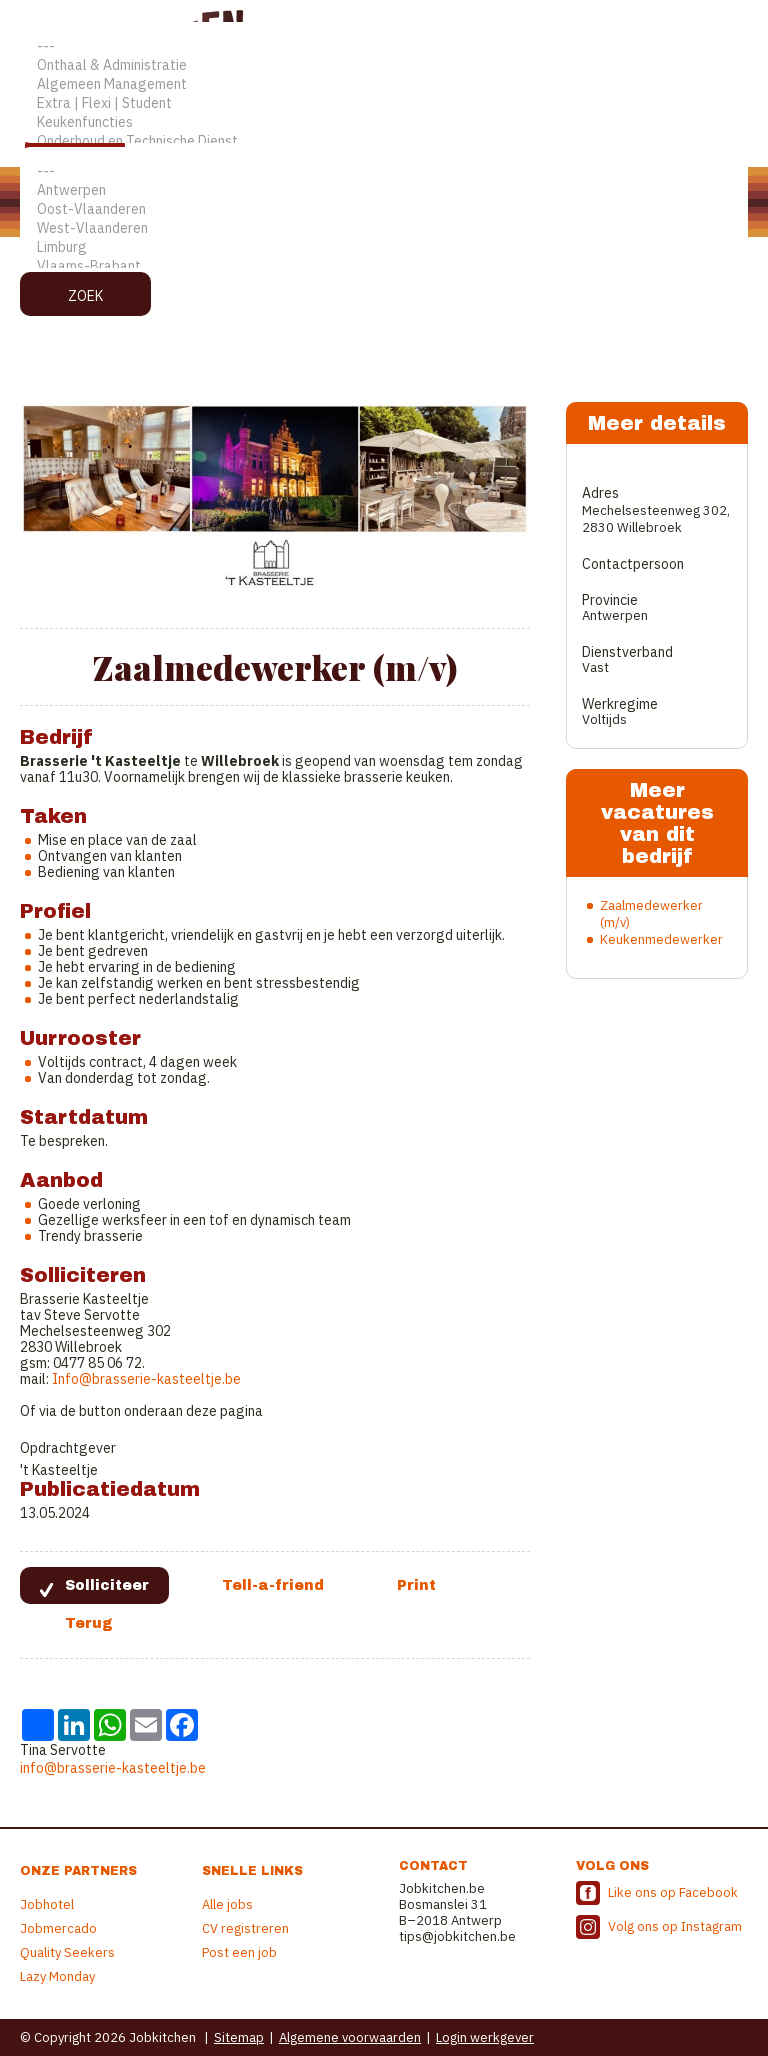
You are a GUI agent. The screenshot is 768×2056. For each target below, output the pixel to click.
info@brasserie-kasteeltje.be (113, 1768)
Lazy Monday (57, 1976)
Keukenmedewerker (661, 939)
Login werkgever (485, 2037)
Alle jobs (227, 1904)
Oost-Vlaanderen (384, 209)
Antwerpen (384, 190)
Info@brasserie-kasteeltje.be (146, 1379)
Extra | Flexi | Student (384, 103)
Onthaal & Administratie (384, 65)
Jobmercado (58, 1928)
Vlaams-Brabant (384, 266)
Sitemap (239, 2037)
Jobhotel (47, 1904)
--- (384, 46)
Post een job (239, 1952)
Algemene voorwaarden (350, 2037)
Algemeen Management (384, 84)
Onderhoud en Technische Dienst (384, 141)
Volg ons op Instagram (675, 1926)
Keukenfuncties (384, 122)
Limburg (384, 247)
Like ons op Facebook (673, 1892)
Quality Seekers (67, 1952)
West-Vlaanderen (384, 228)
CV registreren (245, 1928)
